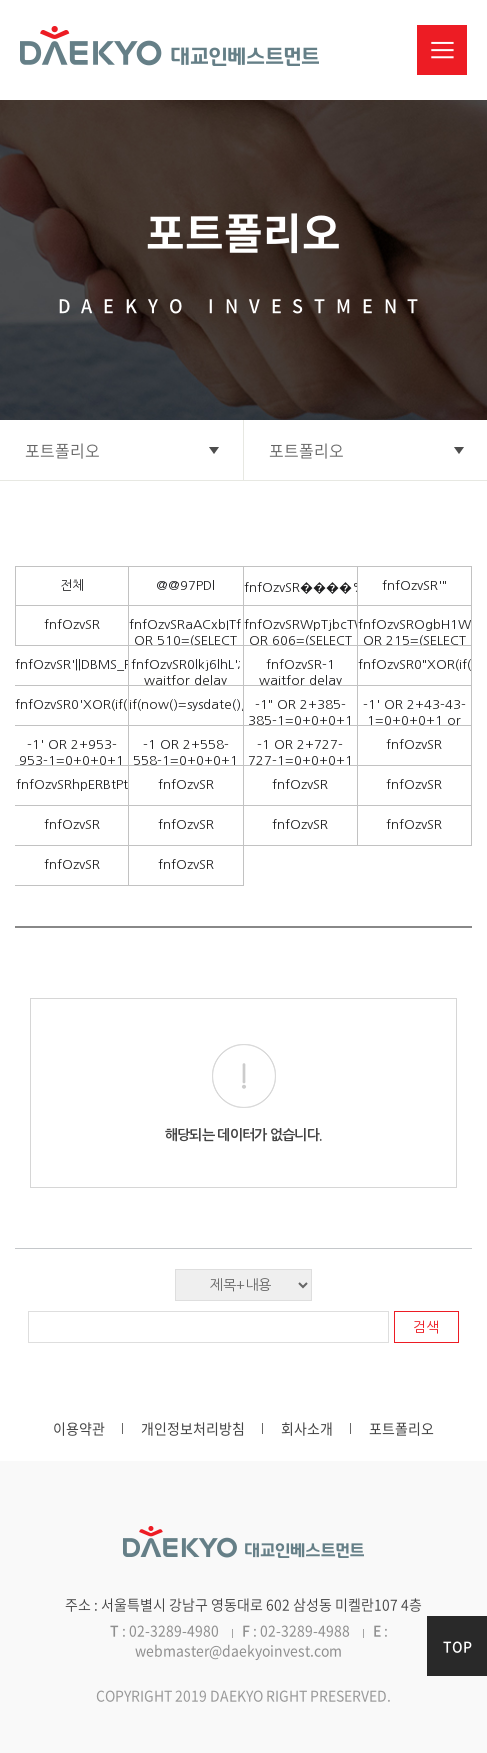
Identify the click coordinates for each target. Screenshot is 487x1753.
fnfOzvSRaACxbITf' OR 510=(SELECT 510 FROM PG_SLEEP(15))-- (185, 648)
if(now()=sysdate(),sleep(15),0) (185, 704)
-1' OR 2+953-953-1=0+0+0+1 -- (71, 760)
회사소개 (307, 1428)
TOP (457, 1646)
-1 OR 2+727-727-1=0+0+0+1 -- (300, 760)
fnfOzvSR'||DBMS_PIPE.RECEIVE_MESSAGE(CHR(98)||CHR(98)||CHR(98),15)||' (71, 664)
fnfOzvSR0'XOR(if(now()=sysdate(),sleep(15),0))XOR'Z (71, 704)
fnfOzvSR (72, 624)
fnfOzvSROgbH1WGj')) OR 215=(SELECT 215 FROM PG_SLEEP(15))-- (414, 648)
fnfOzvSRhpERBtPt (72, 784)
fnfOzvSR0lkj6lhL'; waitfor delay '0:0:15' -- (186, 680)
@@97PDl (185, 585)
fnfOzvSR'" (414, 585)
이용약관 (79, 1428)
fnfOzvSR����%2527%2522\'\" (300, 587)
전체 (72, 585)
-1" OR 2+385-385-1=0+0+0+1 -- (300, 720)
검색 (426, 1327)
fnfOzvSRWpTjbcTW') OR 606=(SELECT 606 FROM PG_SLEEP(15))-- (300, 648)
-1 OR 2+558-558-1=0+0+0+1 (185, 752)
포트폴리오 (401, 1428)
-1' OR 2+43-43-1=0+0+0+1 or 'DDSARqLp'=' (414, 720)
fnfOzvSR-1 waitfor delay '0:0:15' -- (300, 680)
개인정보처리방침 (193, 1428)
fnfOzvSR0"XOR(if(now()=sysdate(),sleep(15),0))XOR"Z (414, 664)
